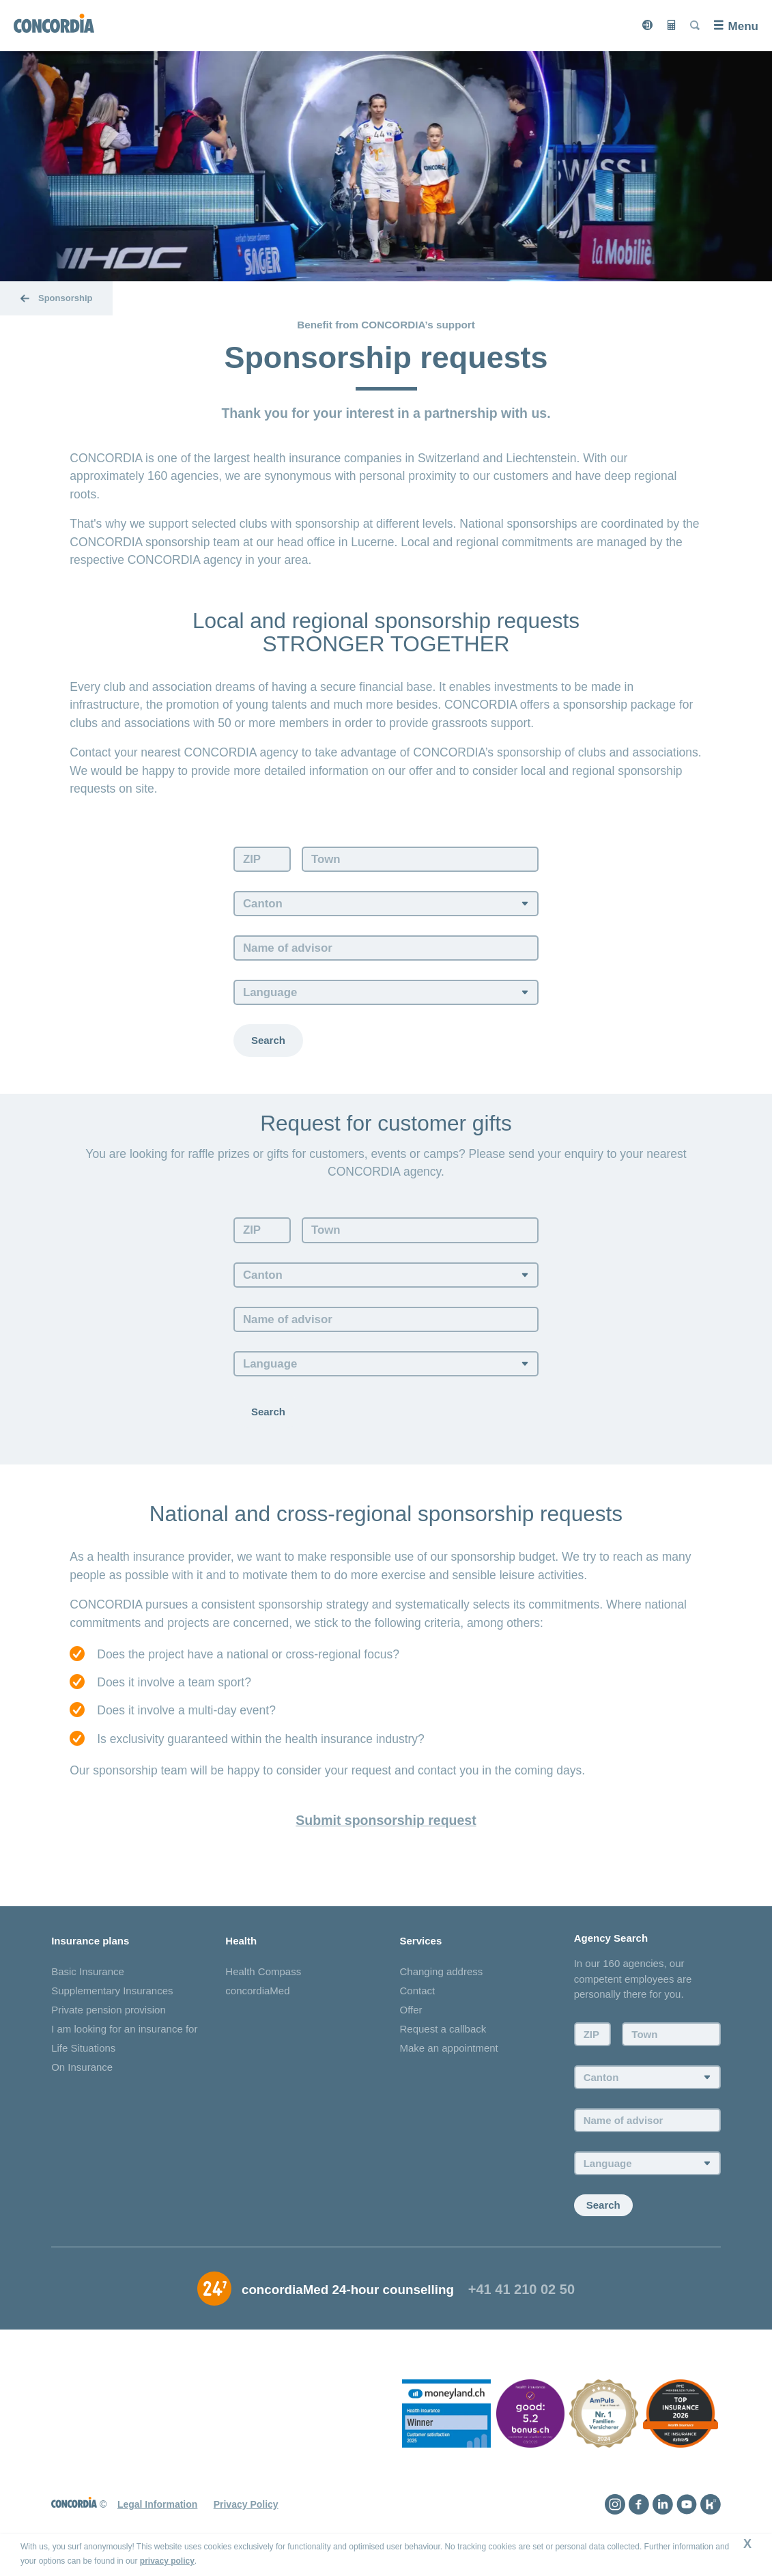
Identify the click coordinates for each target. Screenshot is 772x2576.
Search (268, 1043)
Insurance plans (90, 1946)
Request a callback (443, 2035)
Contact (417, 1996)
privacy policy (167, 2561)
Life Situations (83, 2054)
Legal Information (157, 2509)
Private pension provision (108, 2016)
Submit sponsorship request (386, 1824)
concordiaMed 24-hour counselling (348, 2296)
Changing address (441, 1977)
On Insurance (82, 2073)
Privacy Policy (246, 2509)
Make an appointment (449, 2054)
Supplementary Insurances (112, 1996)
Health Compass (263, 1977)
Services (421, 1946)
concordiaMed (257, 1996)
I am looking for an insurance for (124, 2035)
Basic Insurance (87, 1977)
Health (241, 1946)
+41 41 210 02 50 (521, 2295)
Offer (411, 2016)
